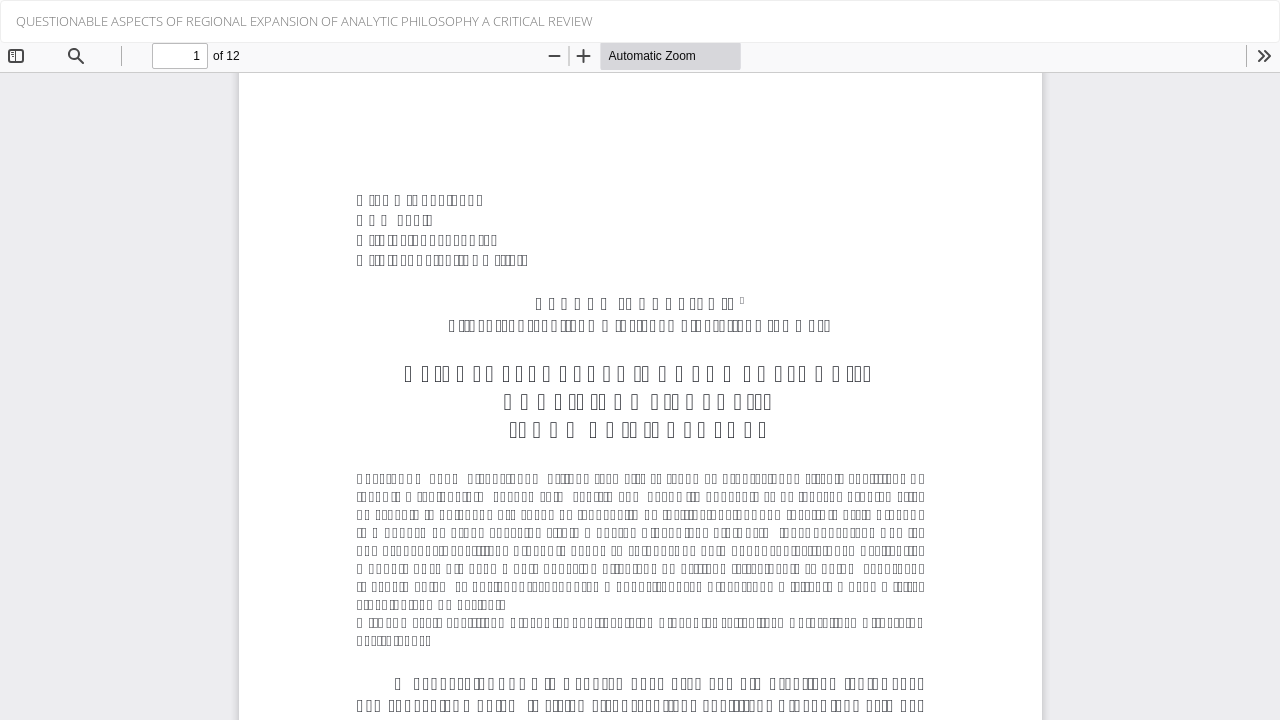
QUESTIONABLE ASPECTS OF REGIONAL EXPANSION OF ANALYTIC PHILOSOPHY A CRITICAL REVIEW (304, 21)
